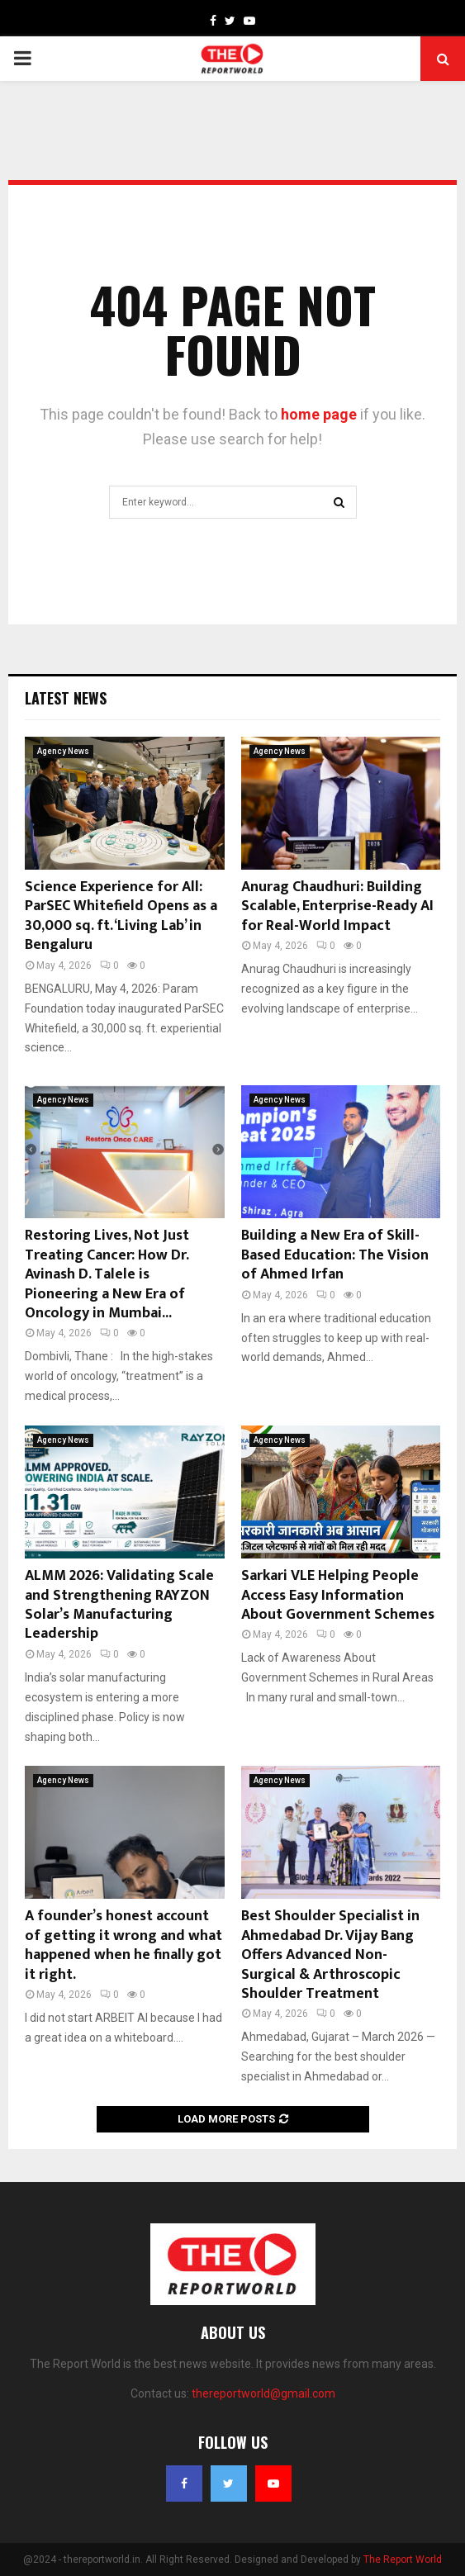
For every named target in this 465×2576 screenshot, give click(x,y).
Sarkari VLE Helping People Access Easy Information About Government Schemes (337, 1595)
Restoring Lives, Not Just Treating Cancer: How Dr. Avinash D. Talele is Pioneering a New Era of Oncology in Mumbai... (107, 1274)
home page (319, 414)
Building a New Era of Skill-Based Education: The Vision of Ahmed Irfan (335, 1255)
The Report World (402, 2559)
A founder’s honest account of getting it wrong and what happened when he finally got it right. (123, 1945)
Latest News (66, 698)
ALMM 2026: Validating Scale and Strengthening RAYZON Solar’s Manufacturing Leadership (119, 1604)
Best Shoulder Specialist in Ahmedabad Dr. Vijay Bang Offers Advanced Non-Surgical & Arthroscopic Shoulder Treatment (330, 1955)
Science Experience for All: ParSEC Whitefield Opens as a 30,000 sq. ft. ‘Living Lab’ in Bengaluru (121, 916)
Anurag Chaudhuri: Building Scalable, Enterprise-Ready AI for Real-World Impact (337, 906)
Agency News (63, 751)
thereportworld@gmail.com (263, 2393)
